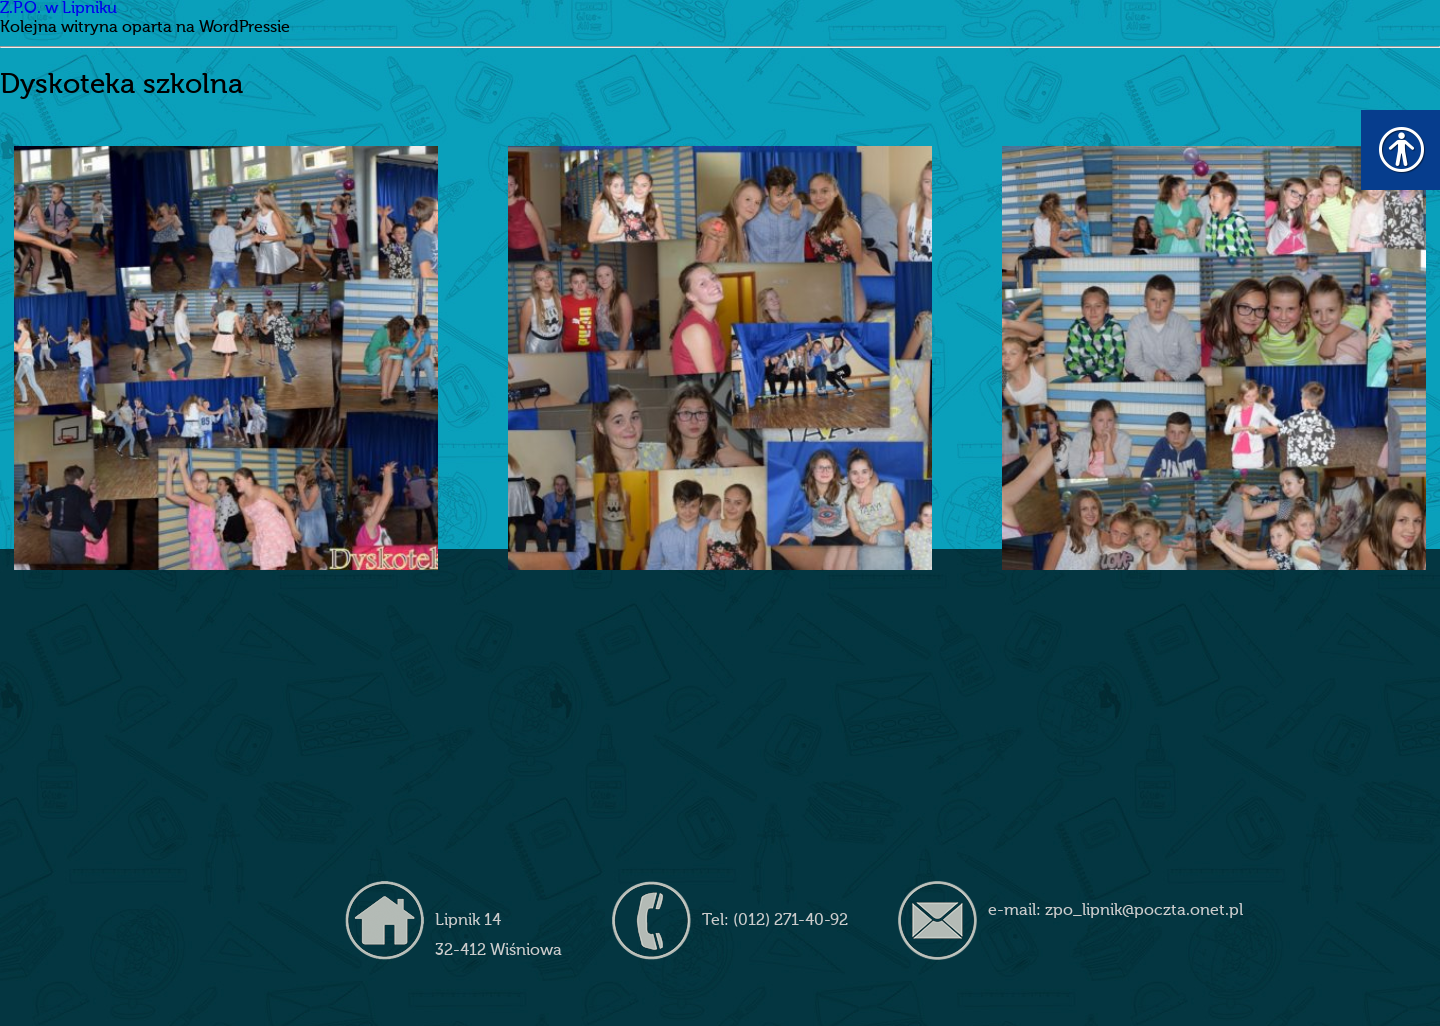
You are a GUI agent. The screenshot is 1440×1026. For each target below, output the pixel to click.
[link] (225, 357)
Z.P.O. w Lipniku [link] (58, 9)
